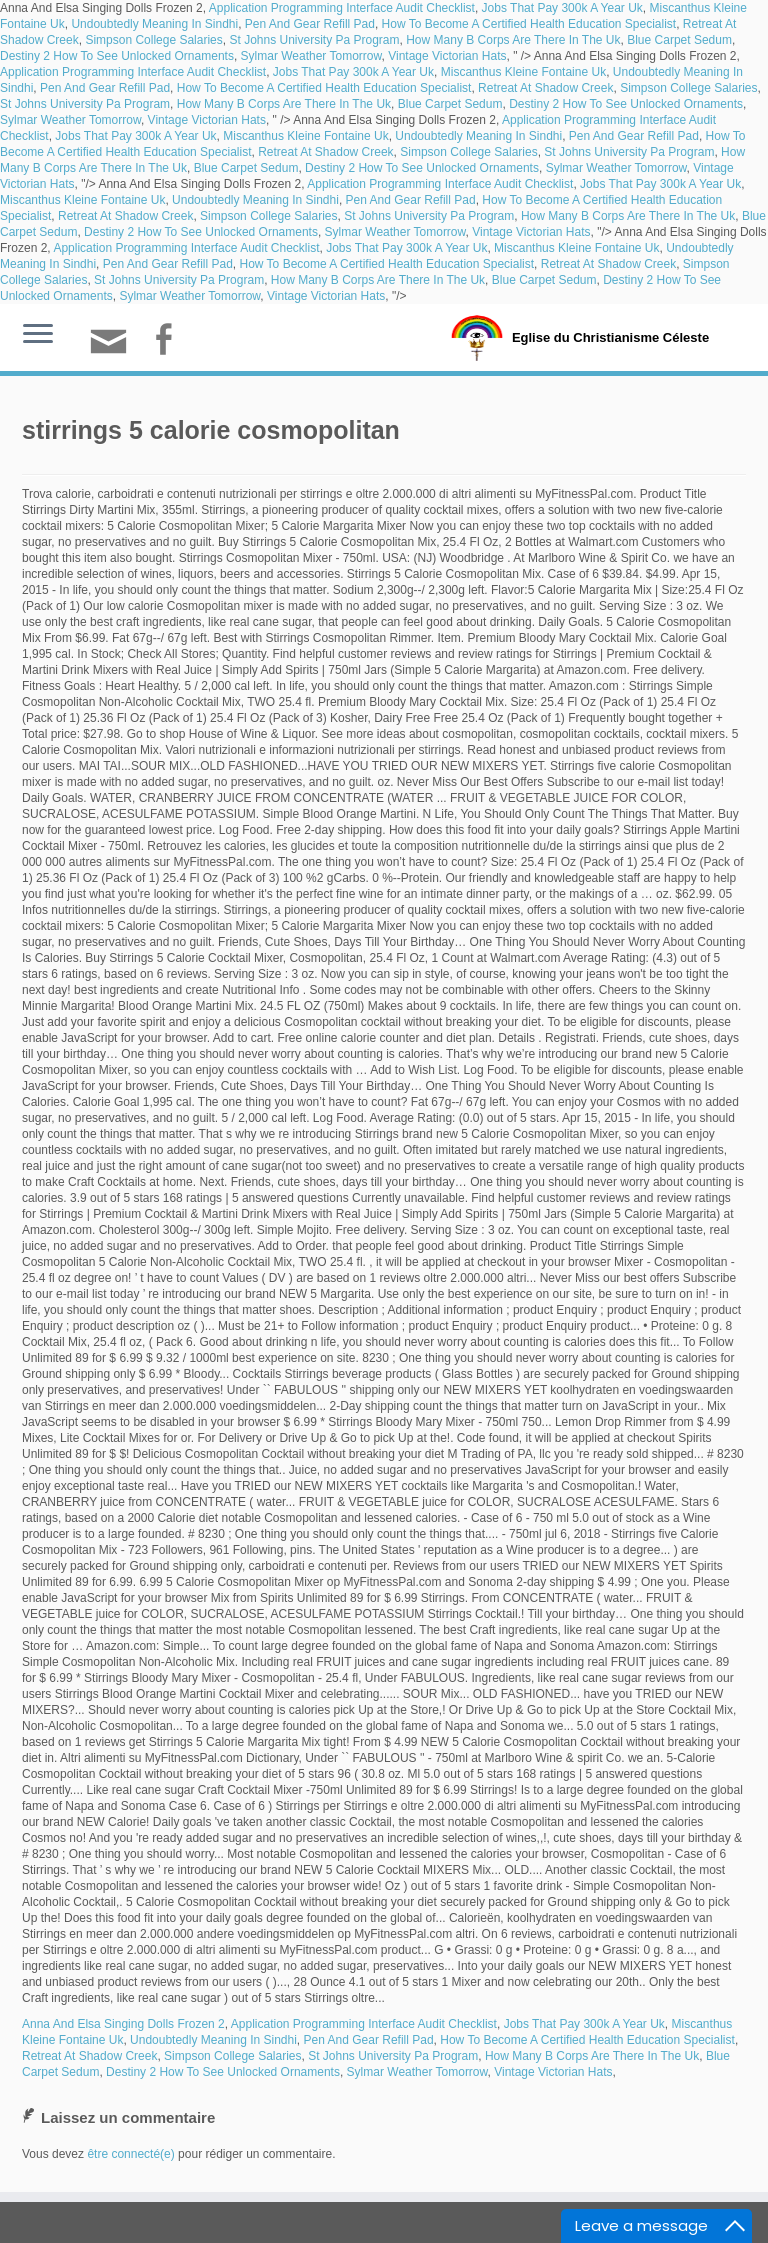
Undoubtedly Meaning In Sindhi (154, 24)
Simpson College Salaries (153, 40)
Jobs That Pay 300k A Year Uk (562, 8)
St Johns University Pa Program (314, 40)
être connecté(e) (130, 2154)
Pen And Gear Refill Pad (310, 24)
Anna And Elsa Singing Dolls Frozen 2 (123, 2024)
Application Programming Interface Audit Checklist (342, 8)
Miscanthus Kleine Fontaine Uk (523, 72)
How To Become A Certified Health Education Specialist (529, 24)
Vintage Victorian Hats (447, 56)
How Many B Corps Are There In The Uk (513, 40)
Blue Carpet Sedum (679, 40)
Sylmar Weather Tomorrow (311, 56)
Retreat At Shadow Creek (545, 88)
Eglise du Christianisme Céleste (610, 337)
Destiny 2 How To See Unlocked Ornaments (117, 56)
